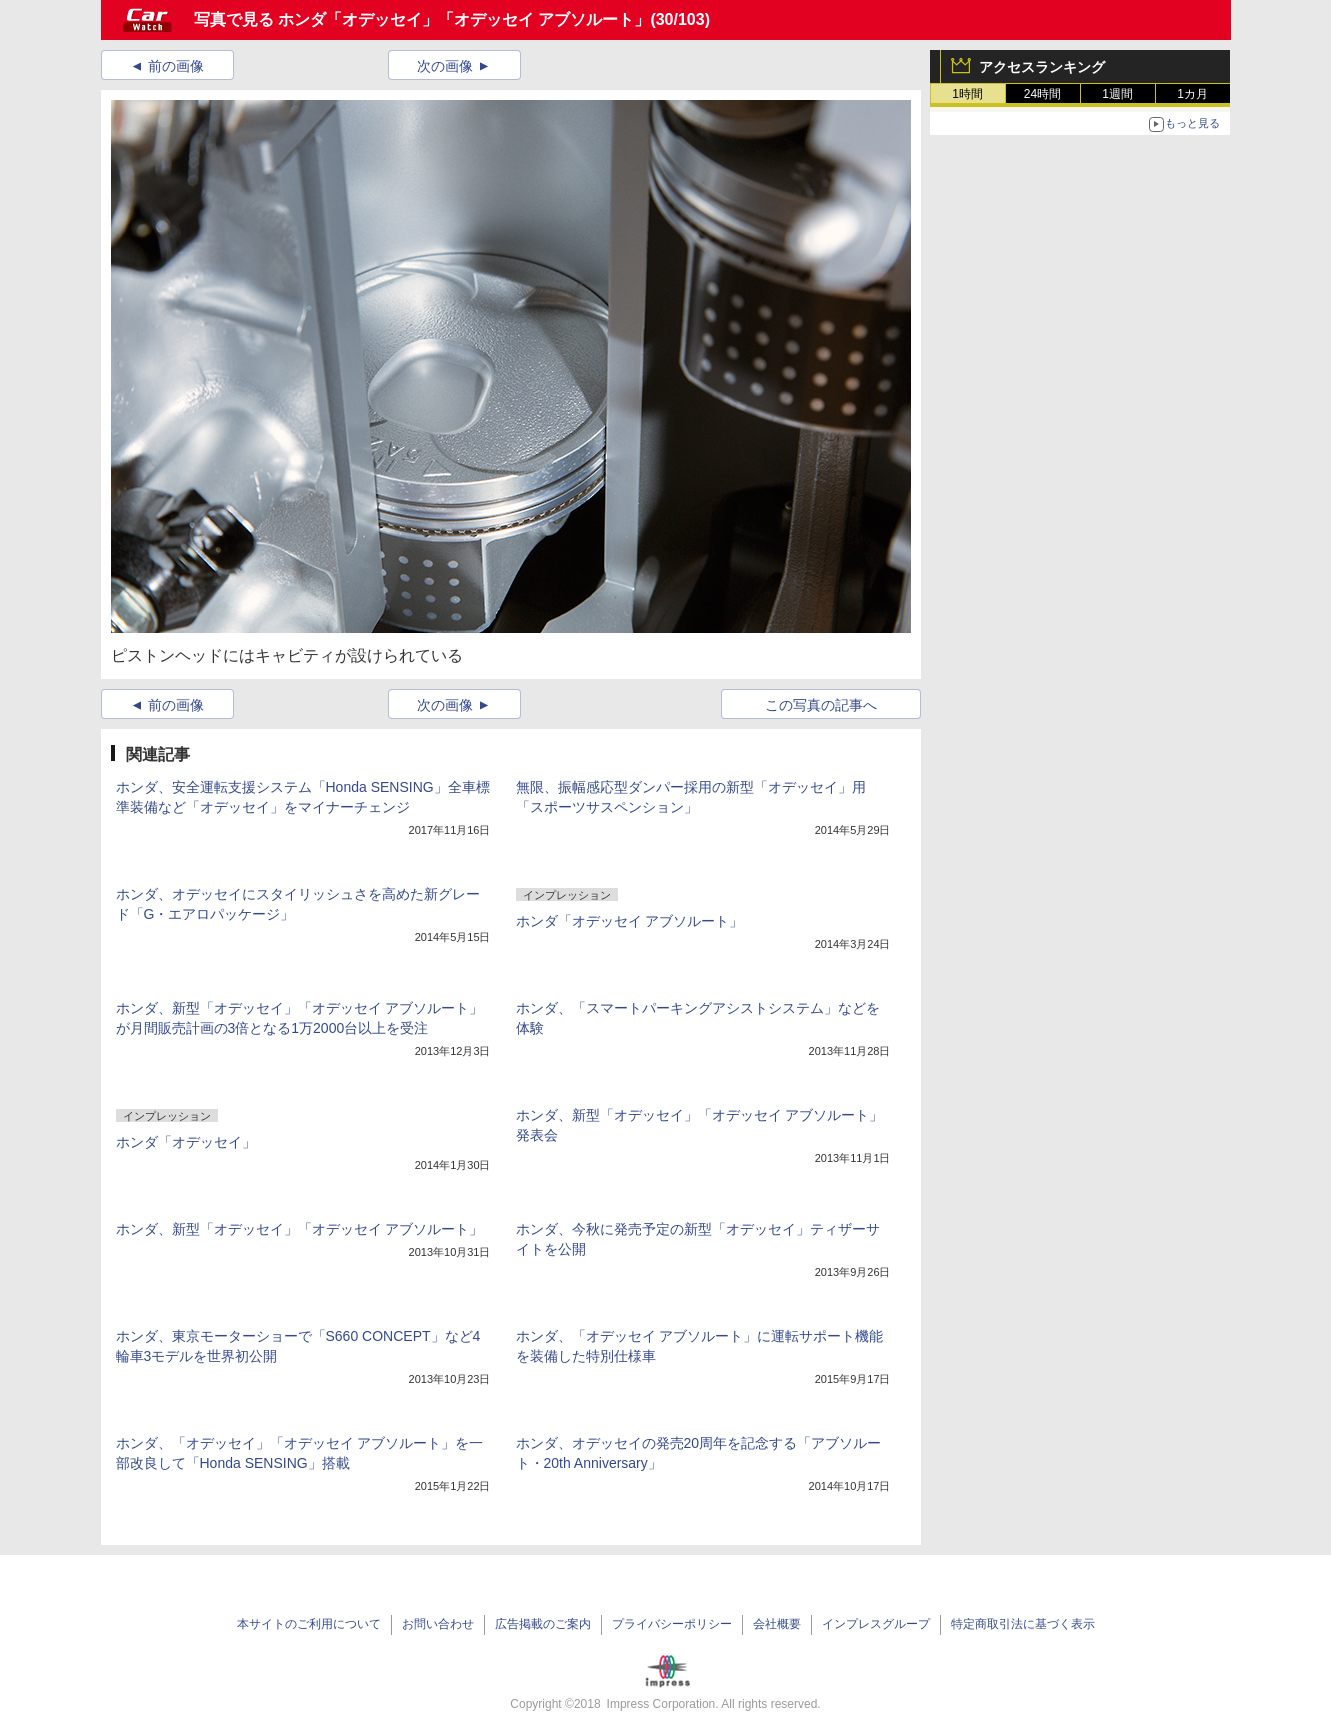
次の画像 (445, 66)
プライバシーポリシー (672, 1624)
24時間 (1042, 94)
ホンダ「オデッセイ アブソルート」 (630, 921)
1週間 (1117, 94)
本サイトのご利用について (309, 1624)
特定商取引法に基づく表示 (1023, 1624)
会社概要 (777, 1624)
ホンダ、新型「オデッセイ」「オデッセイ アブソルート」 (300, 1229)
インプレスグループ (876, 1624)
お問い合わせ (438, 1624)
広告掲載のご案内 (543, 1624)
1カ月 (1192, 94)
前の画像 (176, 66)
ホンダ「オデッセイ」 (186, 1142)
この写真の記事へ (821, 705)
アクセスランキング (1042, 67)
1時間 (967, 94)
